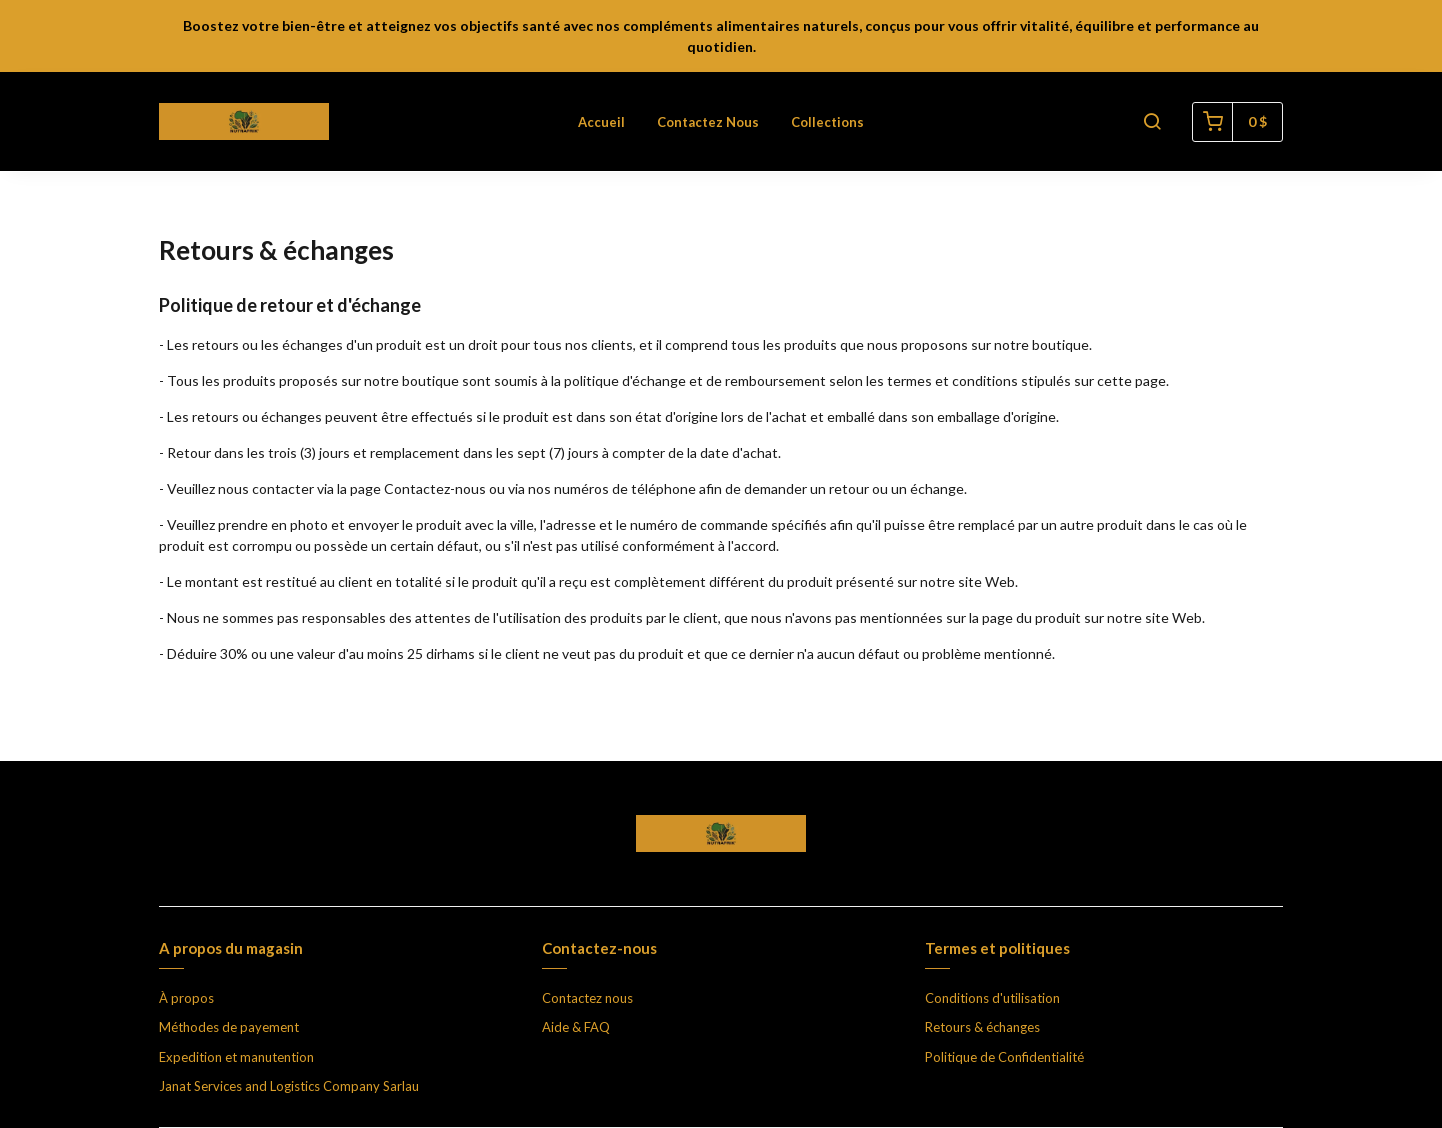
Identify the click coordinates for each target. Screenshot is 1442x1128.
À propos (186, 998)
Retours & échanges (982, 1027)
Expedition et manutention (236, 1057)
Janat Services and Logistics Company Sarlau (289, 1086)
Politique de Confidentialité (1004, 1057)
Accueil (601, 122)
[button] (1152, 122)
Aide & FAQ (576, 1027)
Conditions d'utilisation (992, 998)
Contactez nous (708, 122)
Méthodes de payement (229, 1027)
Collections (827, 122)
